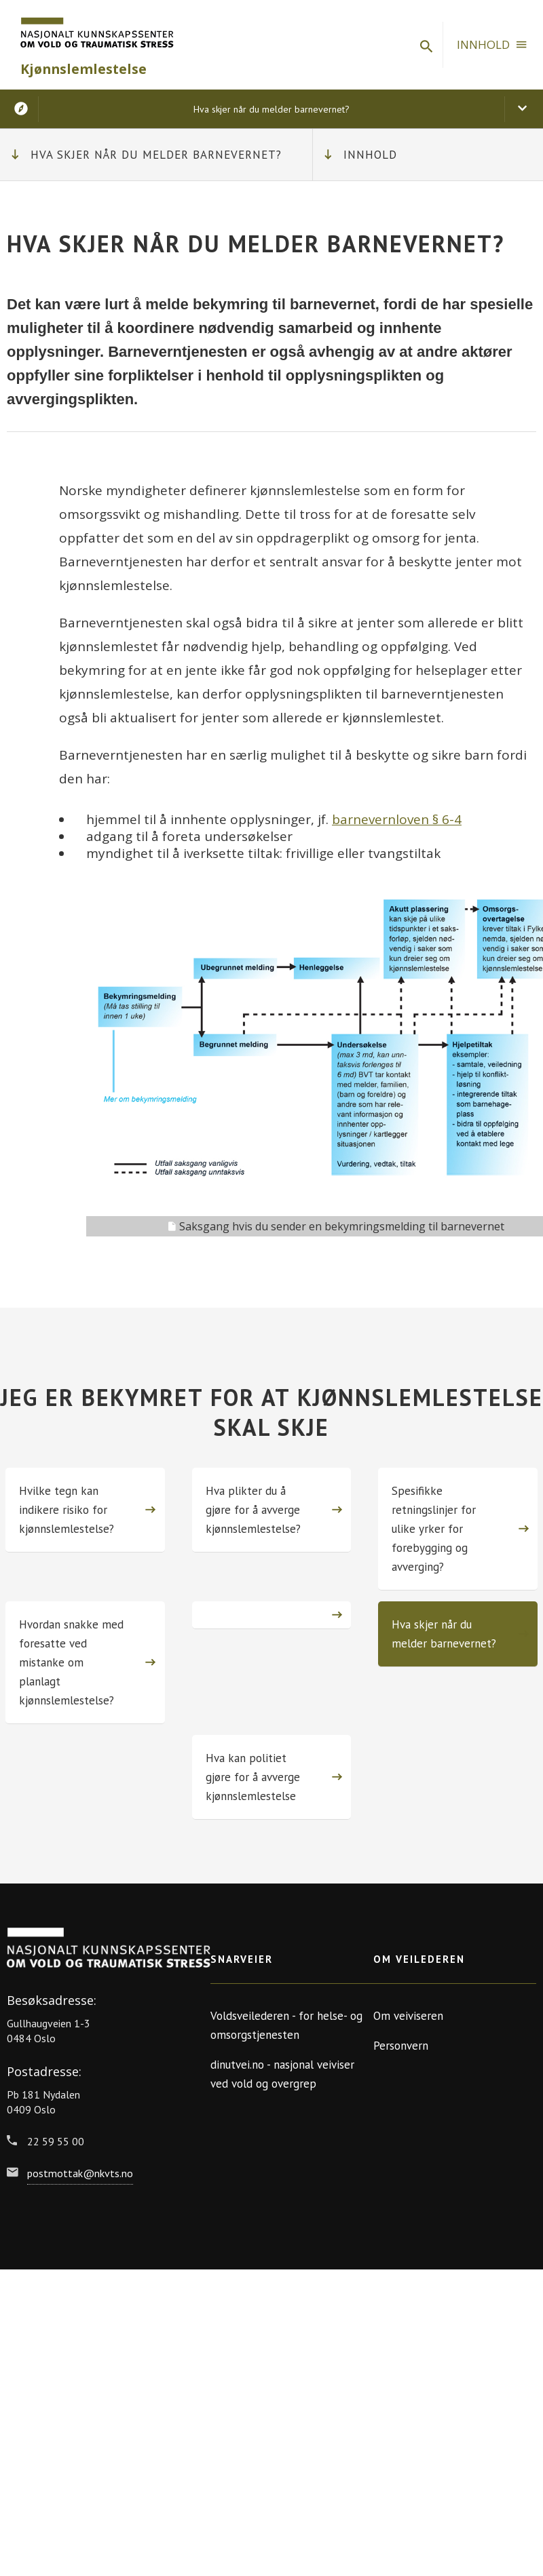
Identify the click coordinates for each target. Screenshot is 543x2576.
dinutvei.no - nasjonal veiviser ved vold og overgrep (282, 2074)
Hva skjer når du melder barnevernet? (156, 154)
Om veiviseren (408, 2015)
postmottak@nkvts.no (80, 2173)
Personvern (400, 2045)
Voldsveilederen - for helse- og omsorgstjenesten (286, 2025)
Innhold (370, 154)
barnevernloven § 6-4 (397, 819)
